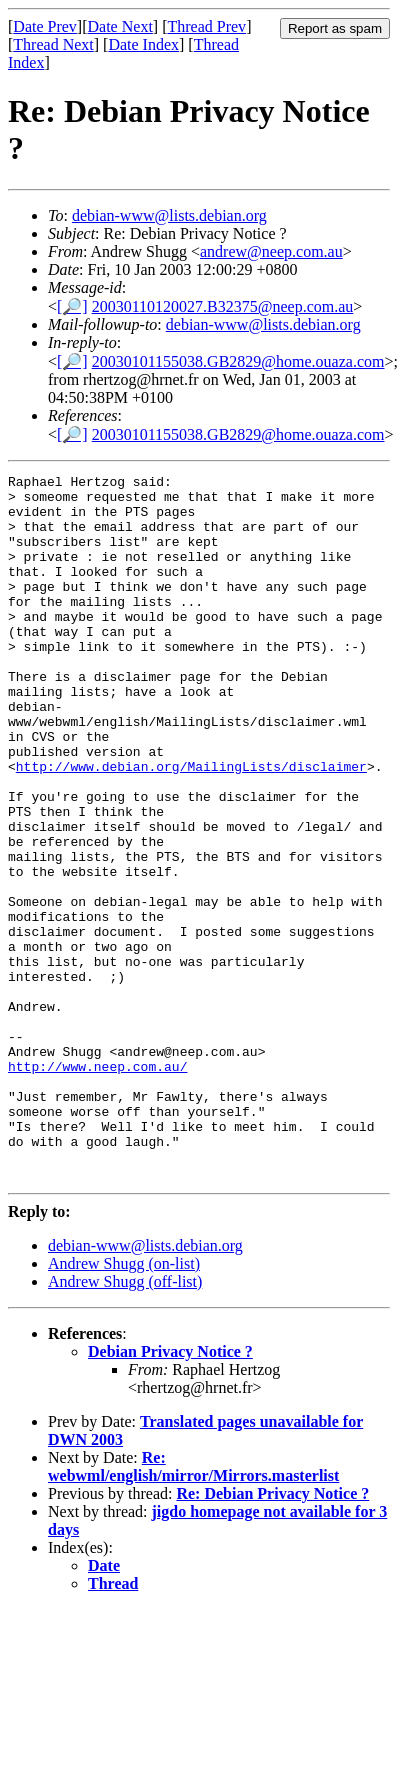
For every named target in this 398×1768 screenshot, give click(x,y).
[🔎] (72, 306)
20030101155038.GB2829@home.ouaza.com (238, 361)
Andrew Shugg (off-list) (125, 1422)
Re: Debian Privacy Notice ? (272, 1634)
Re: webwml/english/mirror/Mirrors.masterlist (193, 1607)
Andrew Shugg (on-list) (124, 1404)
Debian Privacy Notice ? (170, 1492)
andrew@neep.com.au (271, 251)
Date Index (143, 44)
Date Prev (45, 26)
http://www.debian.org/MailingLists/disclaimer (191, 826)
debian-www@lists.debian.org (169, 215)
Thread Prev (206, 26)
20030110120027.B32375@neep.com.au (223, 306)
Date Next (120, 26)
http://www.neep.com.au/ (97, 1186)
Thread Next (53, 44)
